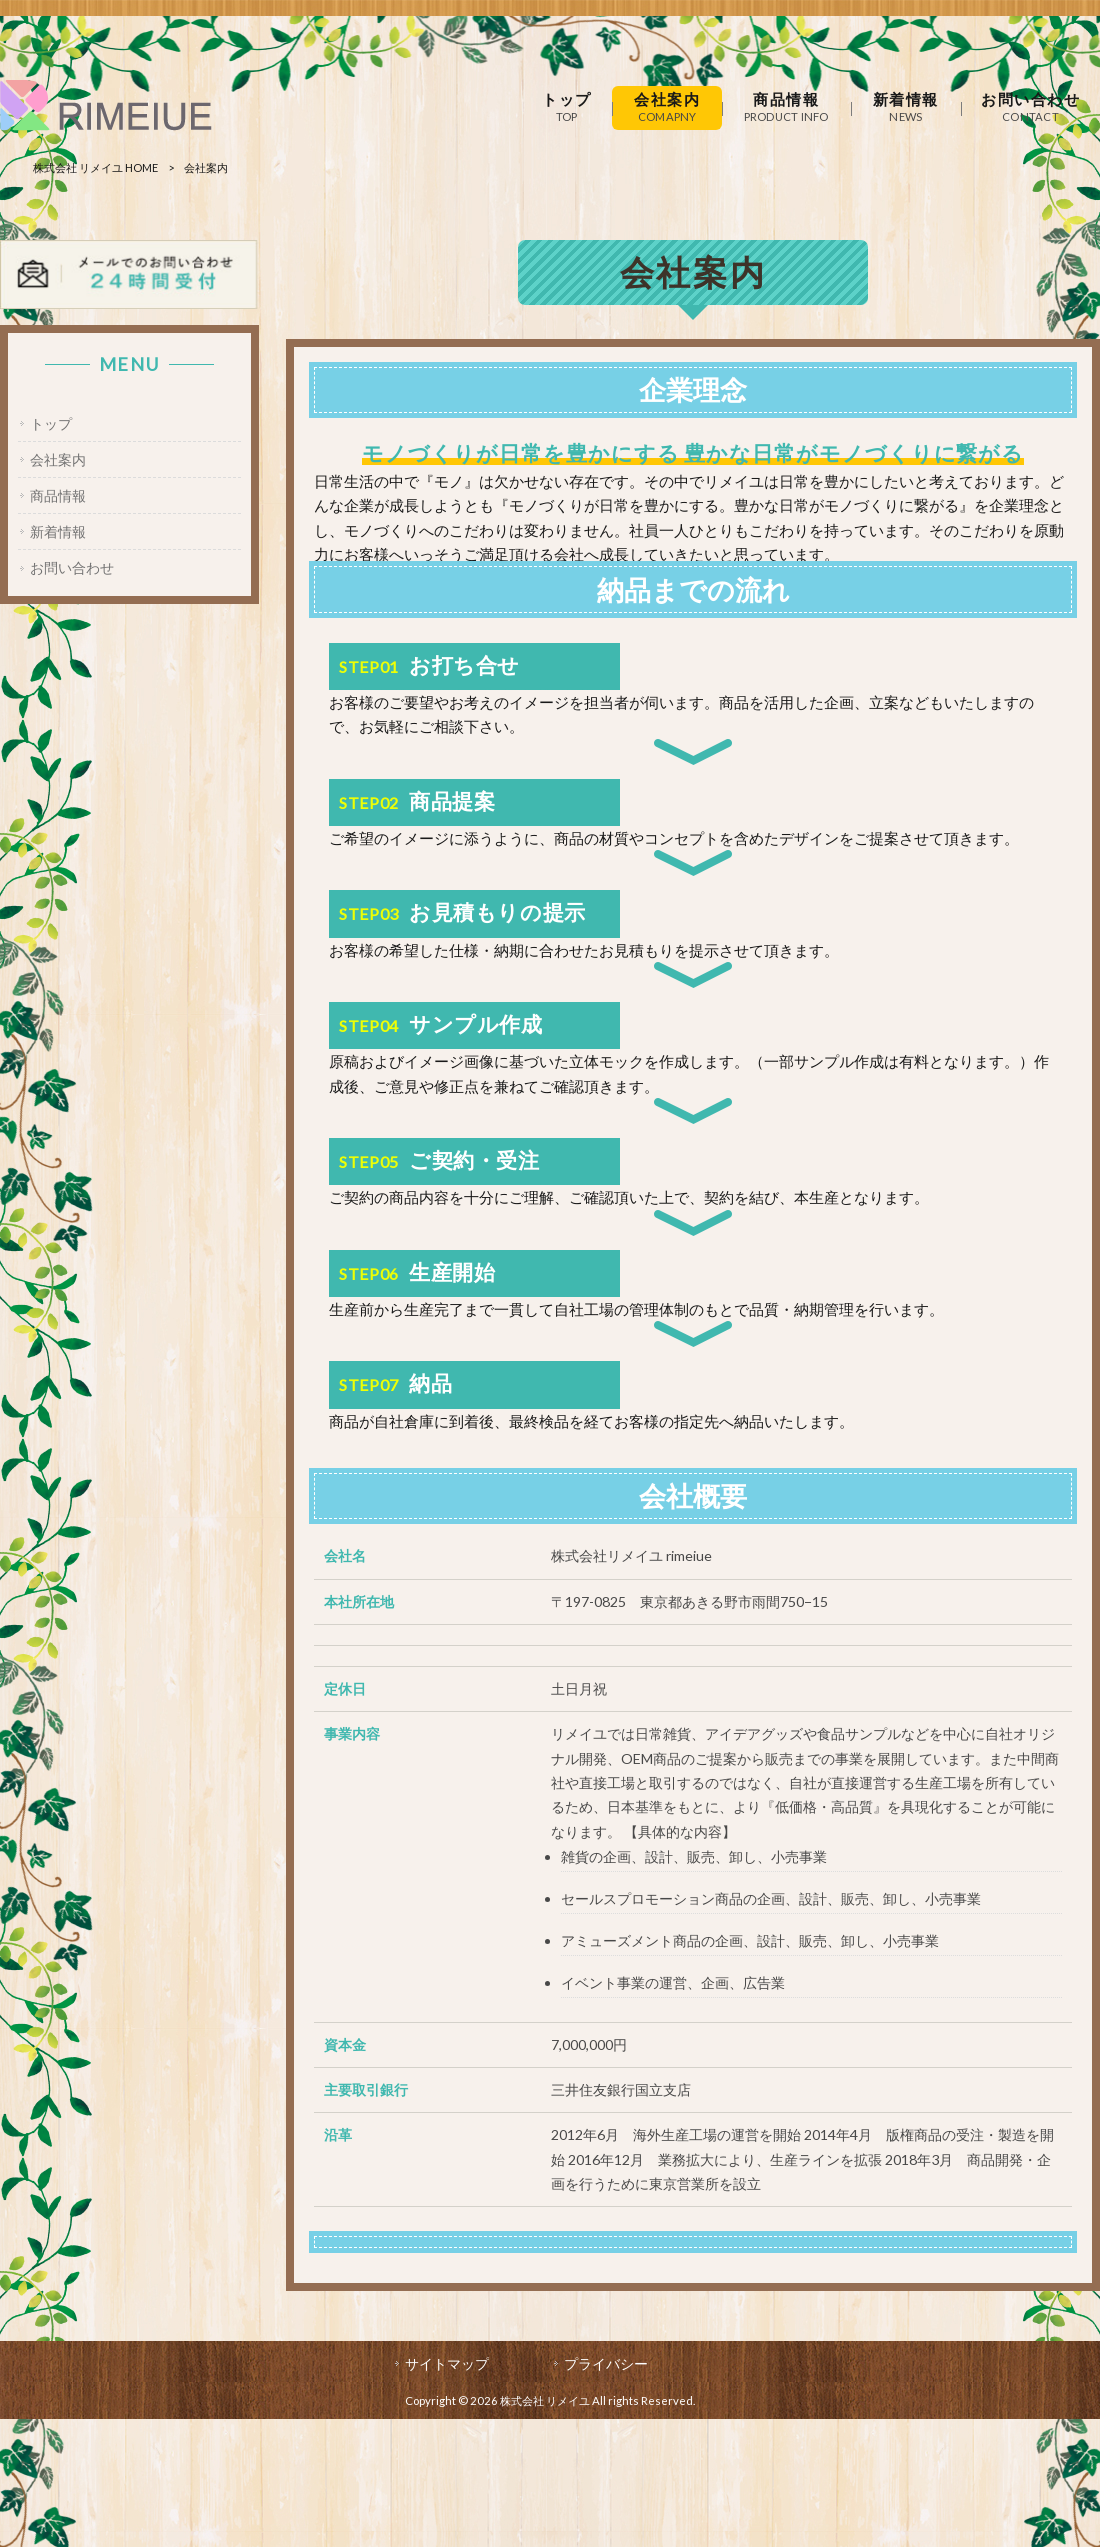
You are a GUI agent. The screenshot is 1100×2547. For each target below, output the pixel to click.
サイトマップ (447, 2363)
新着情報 (58, 532)
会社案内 (58, 459)
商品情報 (58, 495)
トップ (51, 423)
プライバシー (606, 2363)
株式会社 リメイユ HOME (95, 167)
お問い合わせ (72, 568)
